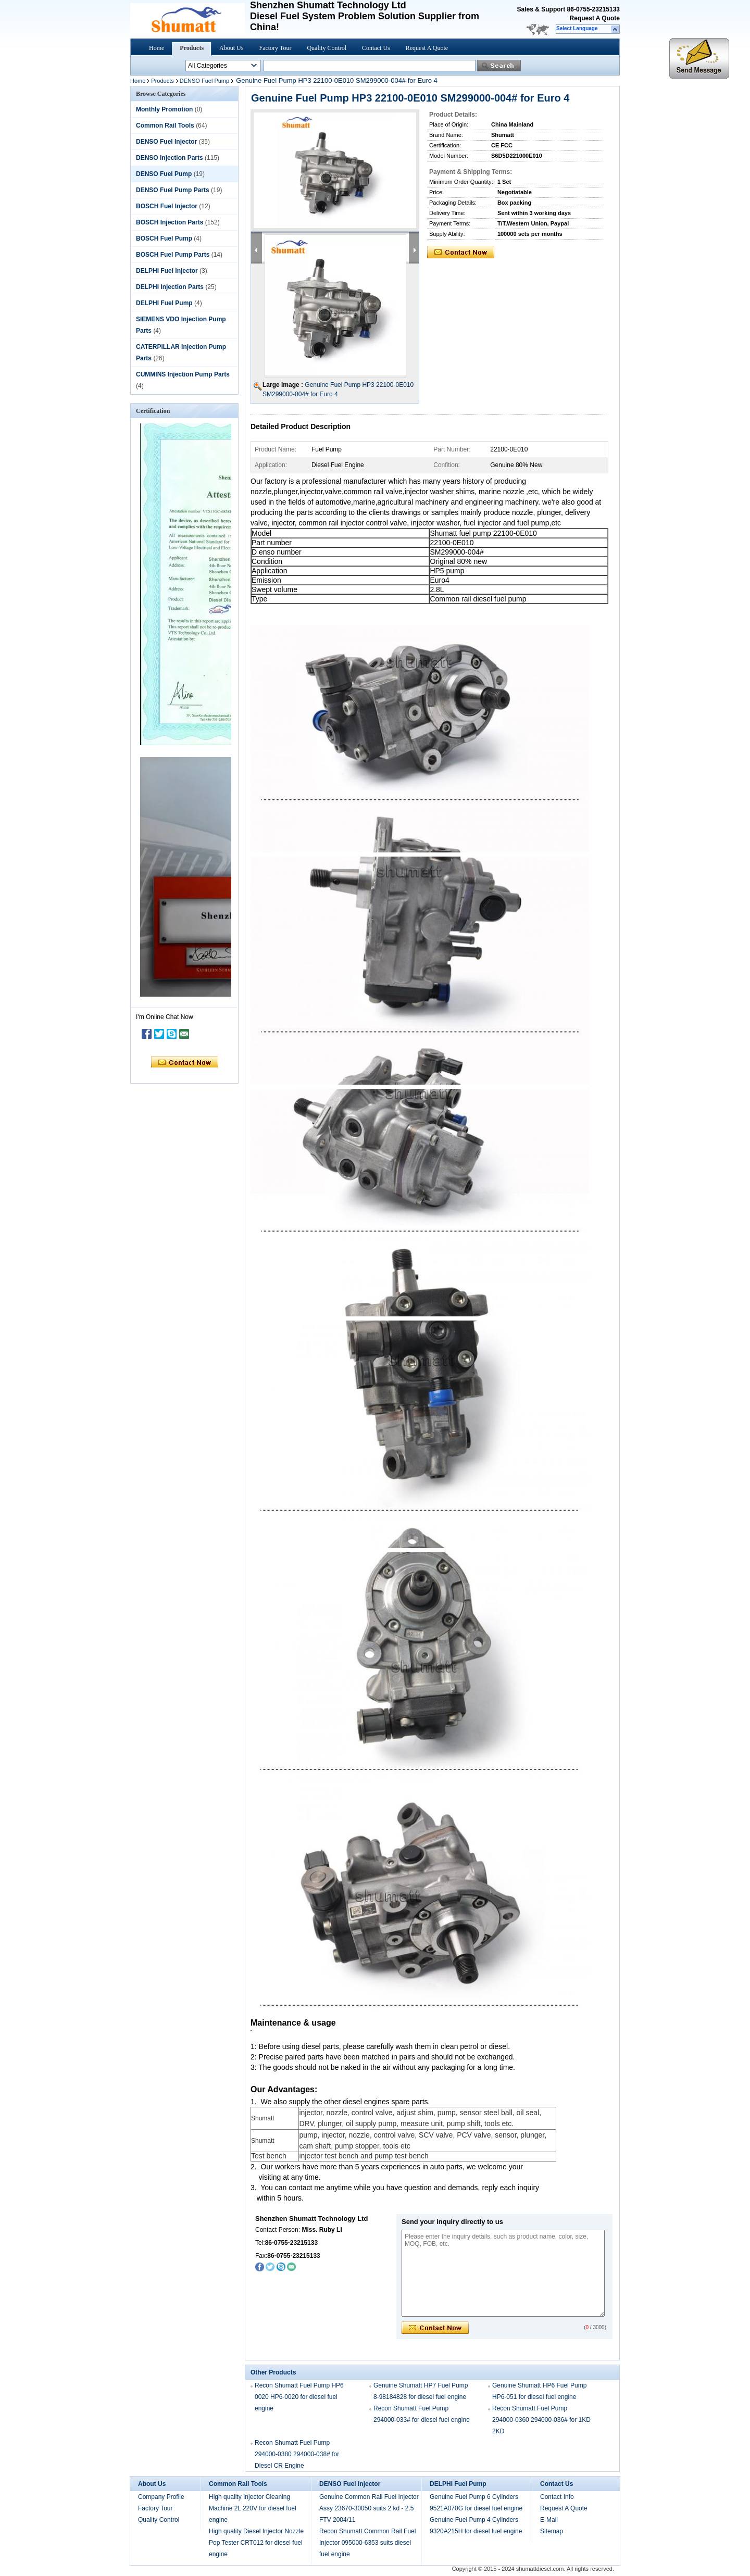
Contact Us (376, 48)
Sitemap (551, 2531)
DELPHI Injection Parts (170, 287)
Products (192, 48)
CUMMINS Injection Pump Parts (183, 374)
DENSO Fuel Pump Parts (172, 190)
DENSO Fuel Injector (166, 141)
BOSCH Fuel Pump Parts (172, 254)
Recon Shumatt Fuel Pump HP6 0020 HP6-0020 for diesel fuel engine (299, 2397)
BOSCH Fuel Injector (166, 206)
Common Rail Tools (165, 125)
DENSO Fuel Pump (204, 81)
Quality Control (326, 48)
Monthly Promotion (164, 109)
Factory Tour (275, 48)
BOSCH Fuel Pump (164, 238)
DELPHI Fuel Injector (167, 270)
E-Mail (549, 2519)
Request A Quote (595, 18)
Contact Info (557, 2496)
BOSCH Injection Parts (169, 222)
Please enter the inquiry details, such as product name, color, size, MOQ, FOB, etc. (503, 2273)
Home (156, 48)
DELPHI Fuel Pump (164, 303)
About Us (231, 48)
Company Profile (161, 2496)
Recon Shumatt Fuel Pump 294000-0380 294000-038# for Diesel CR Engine (297, 2454)
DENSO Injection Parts (169, 157)
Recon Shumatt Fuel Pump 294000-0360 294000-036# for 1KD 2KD (541, 2420)
